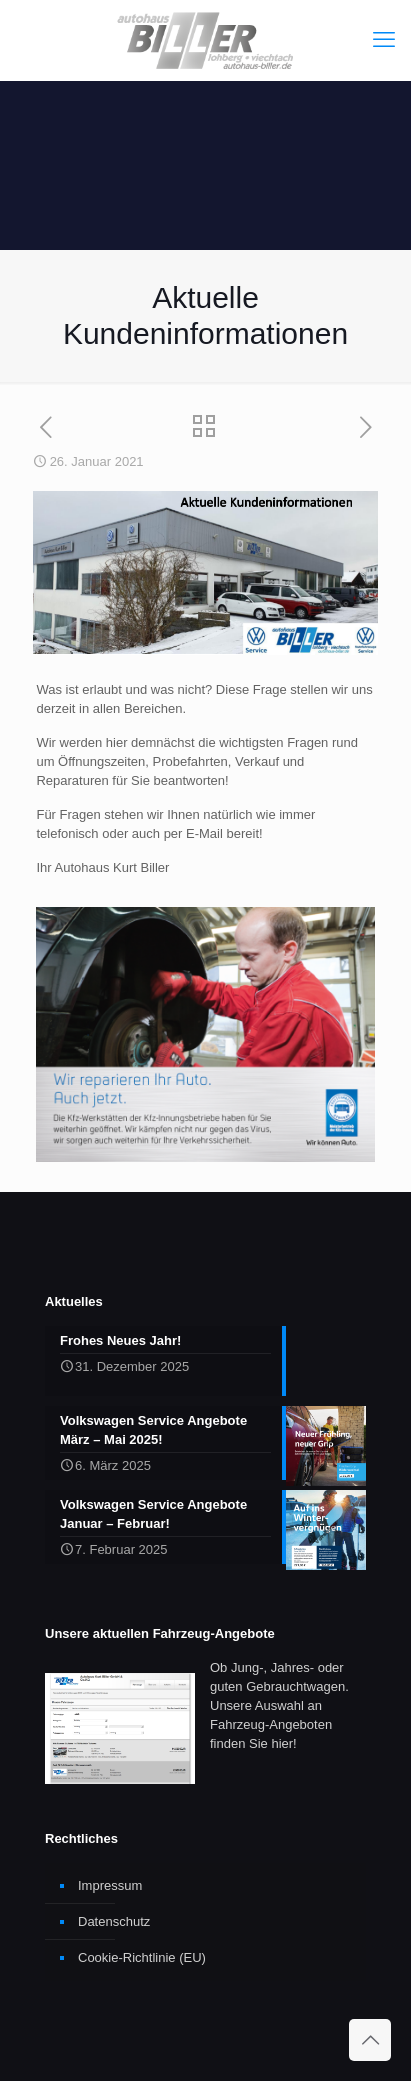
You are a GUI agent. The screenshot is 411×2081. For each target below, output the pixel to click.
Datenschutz (114, 1921)
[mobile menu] (384, 40)
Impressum (110, 1885)
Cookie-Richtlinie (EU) (142, 1957)
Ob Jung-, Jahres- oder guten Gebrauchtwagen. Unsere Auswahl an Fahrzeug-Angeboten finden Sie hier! (279, 1705)
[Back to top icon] (370, 2040)
